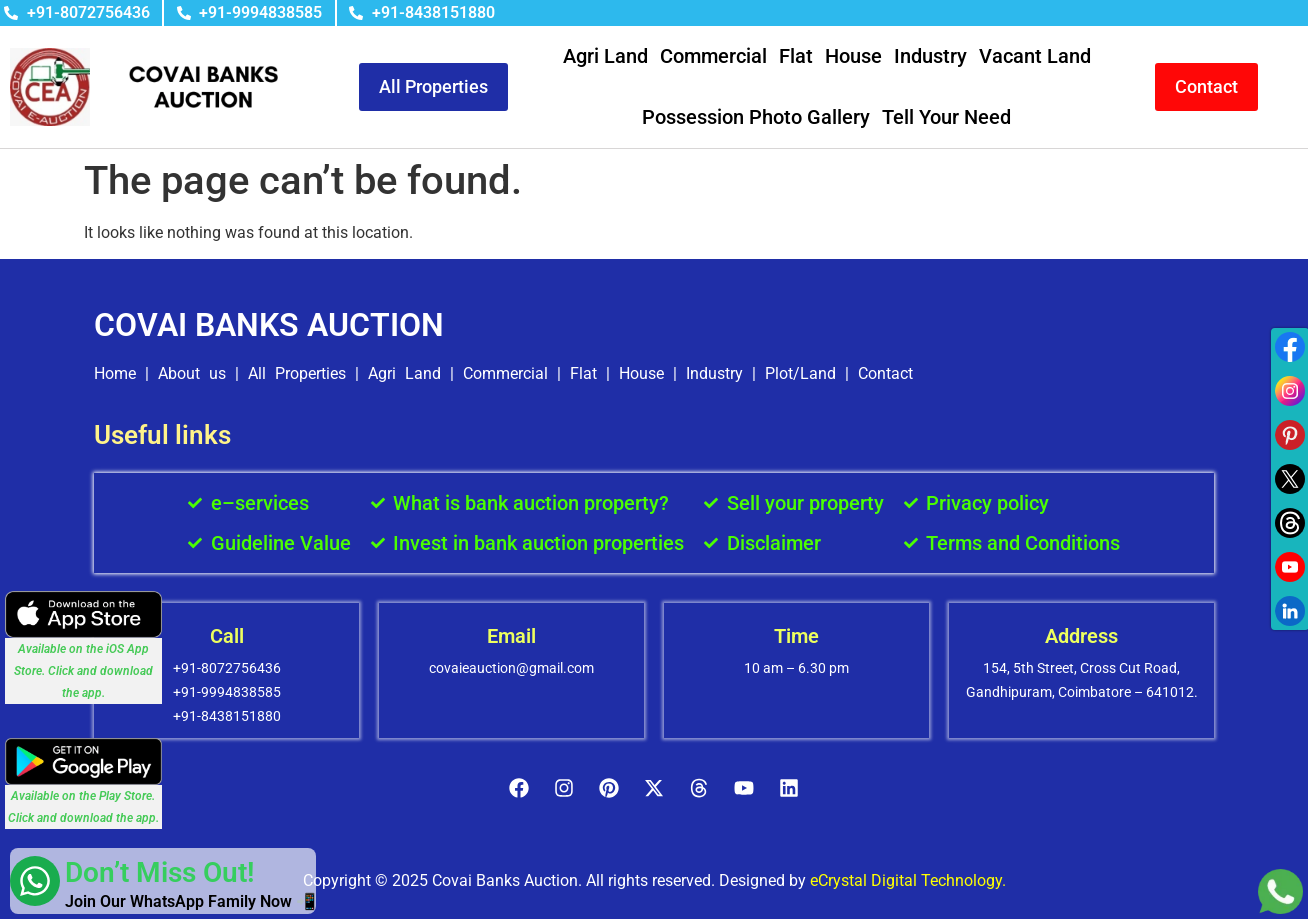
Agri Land (605, 56)
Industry (930, 56)
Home (115, 373)
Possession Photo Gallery (756, 117)
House (853, 56)
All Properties (297, 373)
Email (511, 636)
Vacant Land (1035, 56)
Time (796, 636)
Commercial (713, 56)
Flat (796, 56)
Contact (885, 373)
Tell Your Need (946, 117)
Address (1081, 636)
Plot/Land (800, 373)
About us (192, 373)
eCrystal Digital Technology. (908, 880)
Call (227, 636)
